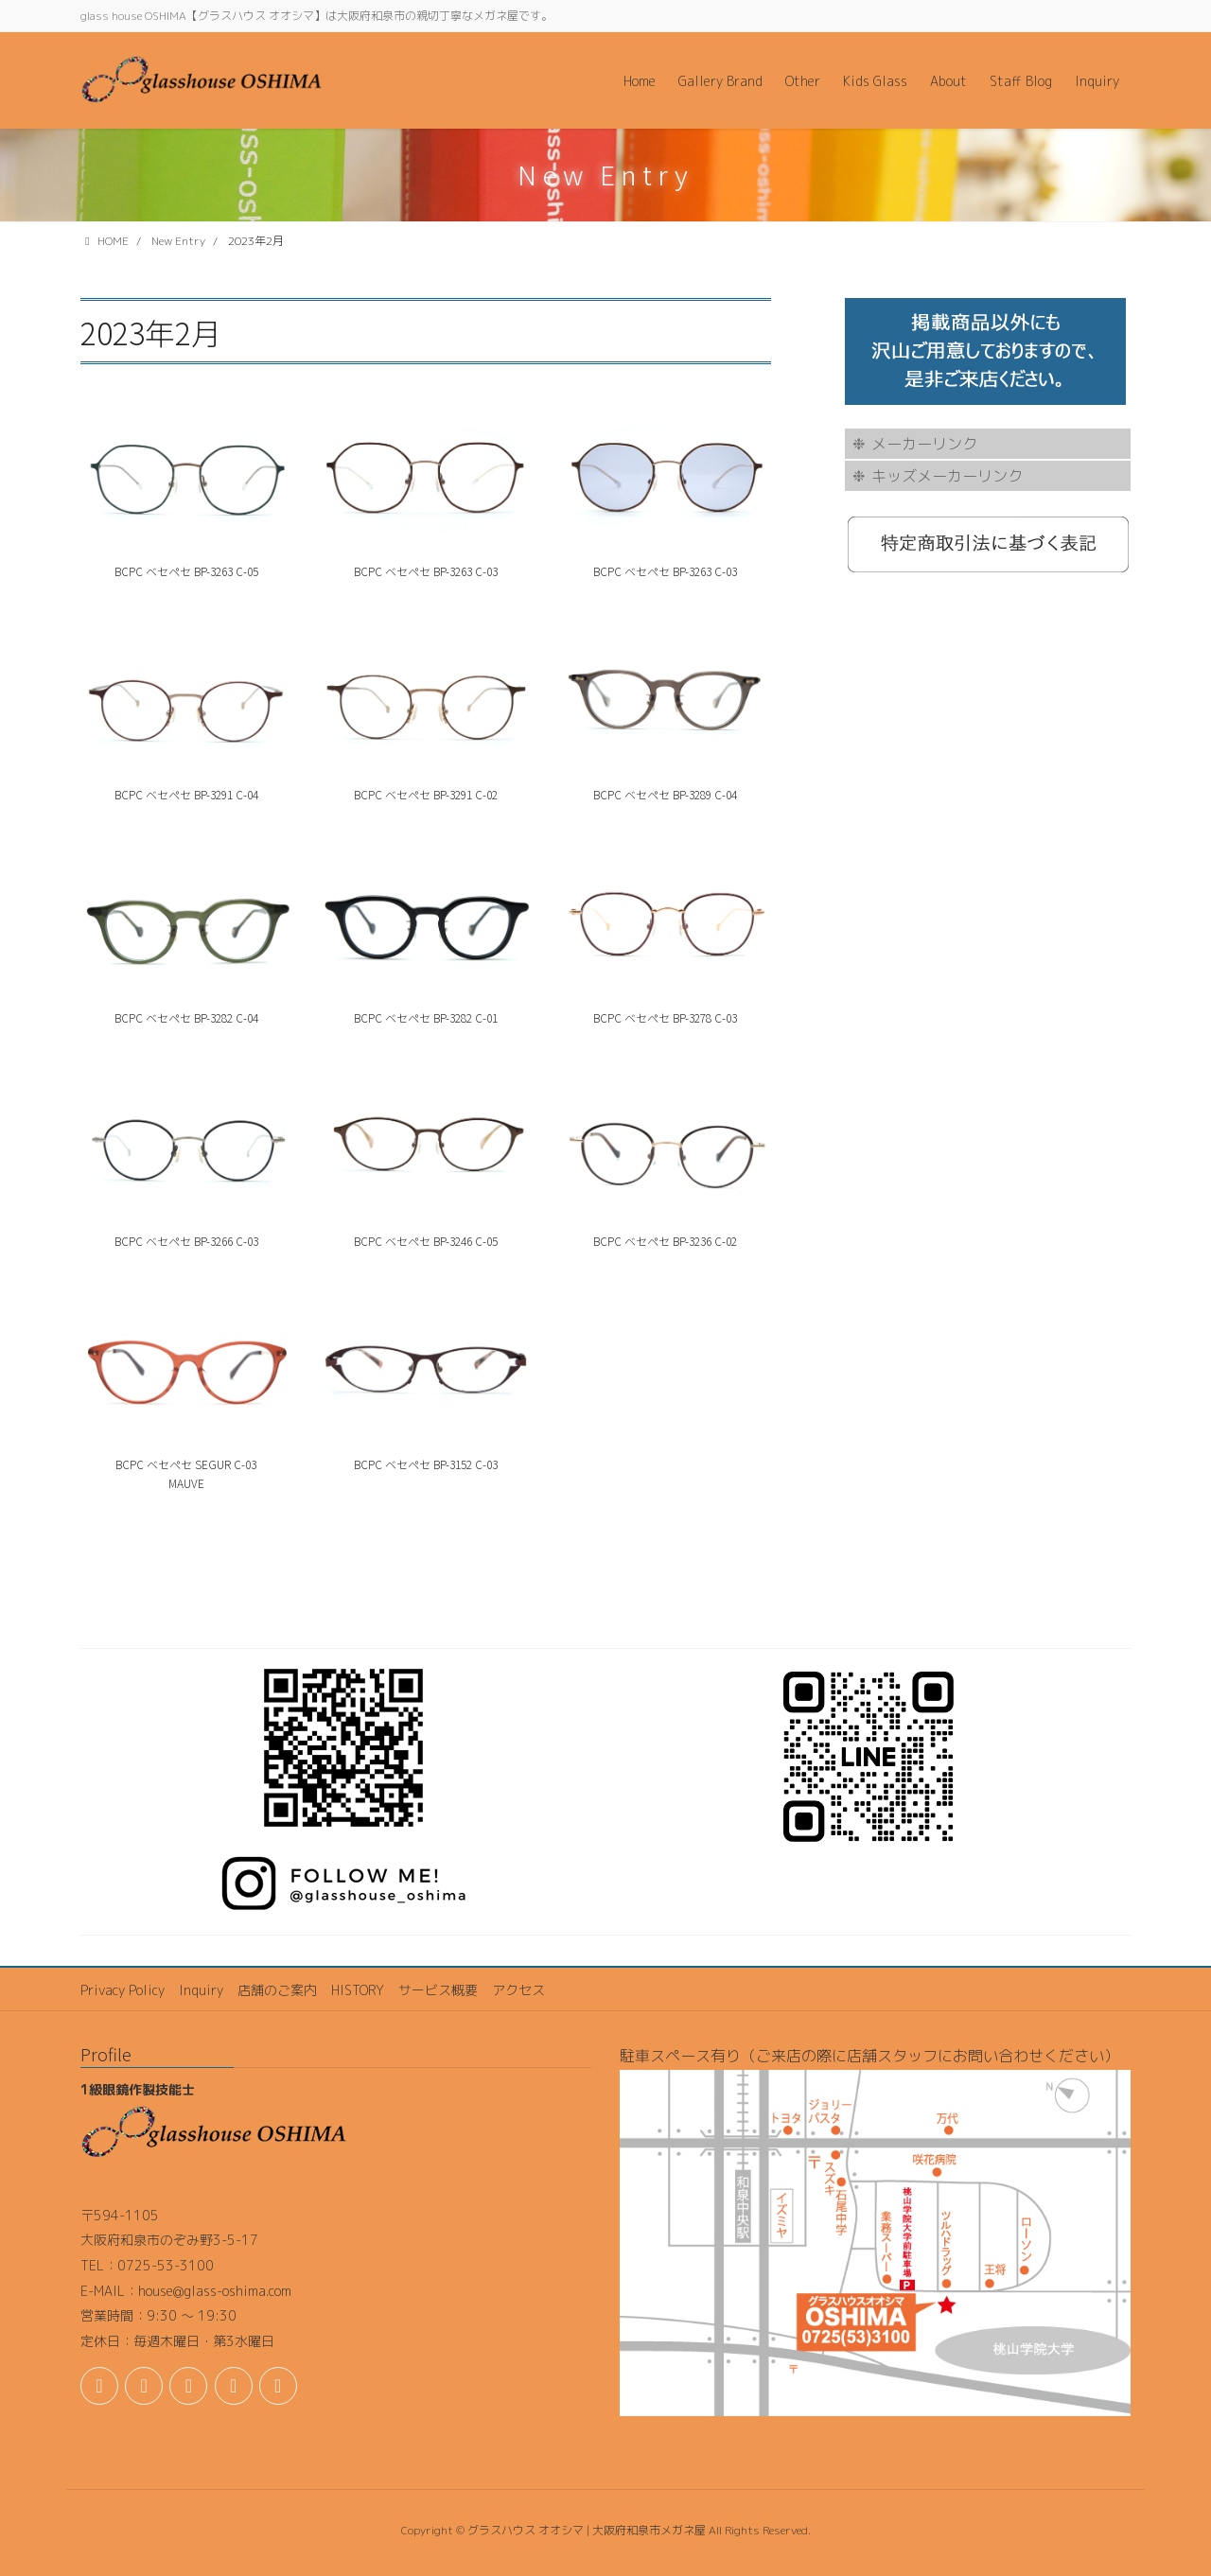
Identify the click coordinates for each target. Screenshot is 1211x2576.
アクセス (518, 1990)
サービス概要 (438, 1990)
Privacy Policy (122, 1990)
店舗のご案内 (277, 1990)
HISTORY (357, 1990)
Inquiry (201, 1990)
